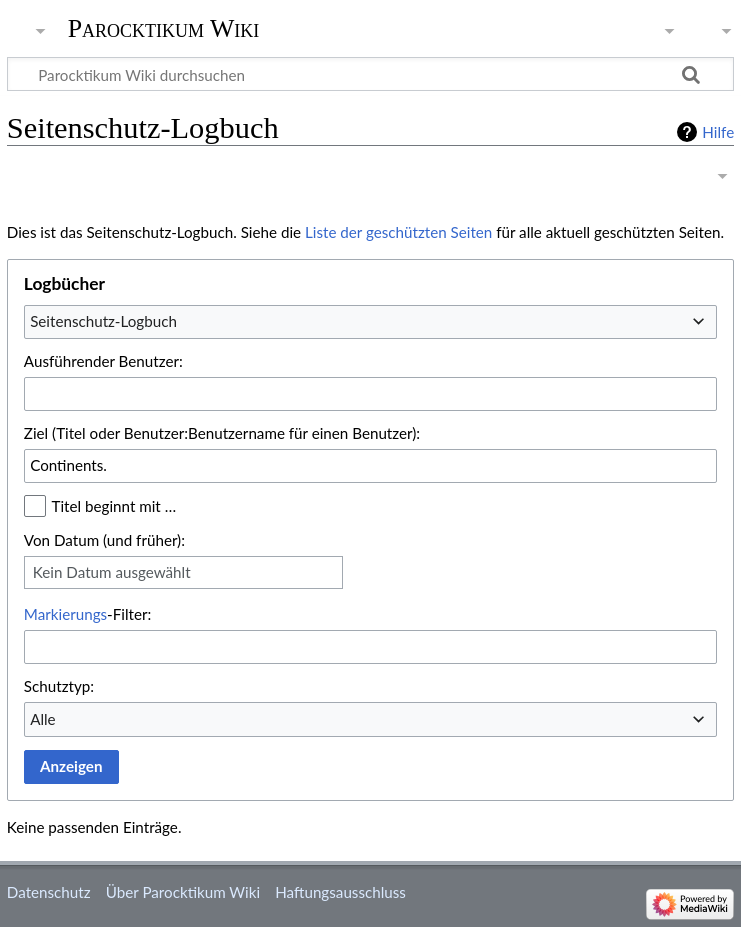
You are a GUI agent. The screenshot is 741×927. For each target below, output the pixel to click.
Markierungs (65, 614)
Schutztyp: (59, 686)
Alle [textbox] (42, 719)
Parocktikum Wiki (164, 27)
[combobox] (370, 322)
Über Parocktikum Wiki (183, 892)
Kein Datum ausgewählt (112, 572)
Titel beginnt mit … (114, 506)
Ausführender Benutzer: (103, 361)
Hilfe (718, 132)
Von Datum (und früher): (104, 540)
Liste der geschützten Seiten (398, 232)
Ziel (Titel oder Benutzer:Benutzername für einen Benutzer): (222, 433)
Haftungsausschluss (340, 892)
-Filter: (87, 614)
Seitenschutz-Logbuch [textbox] (103, 321)
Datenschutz (49, 892)
